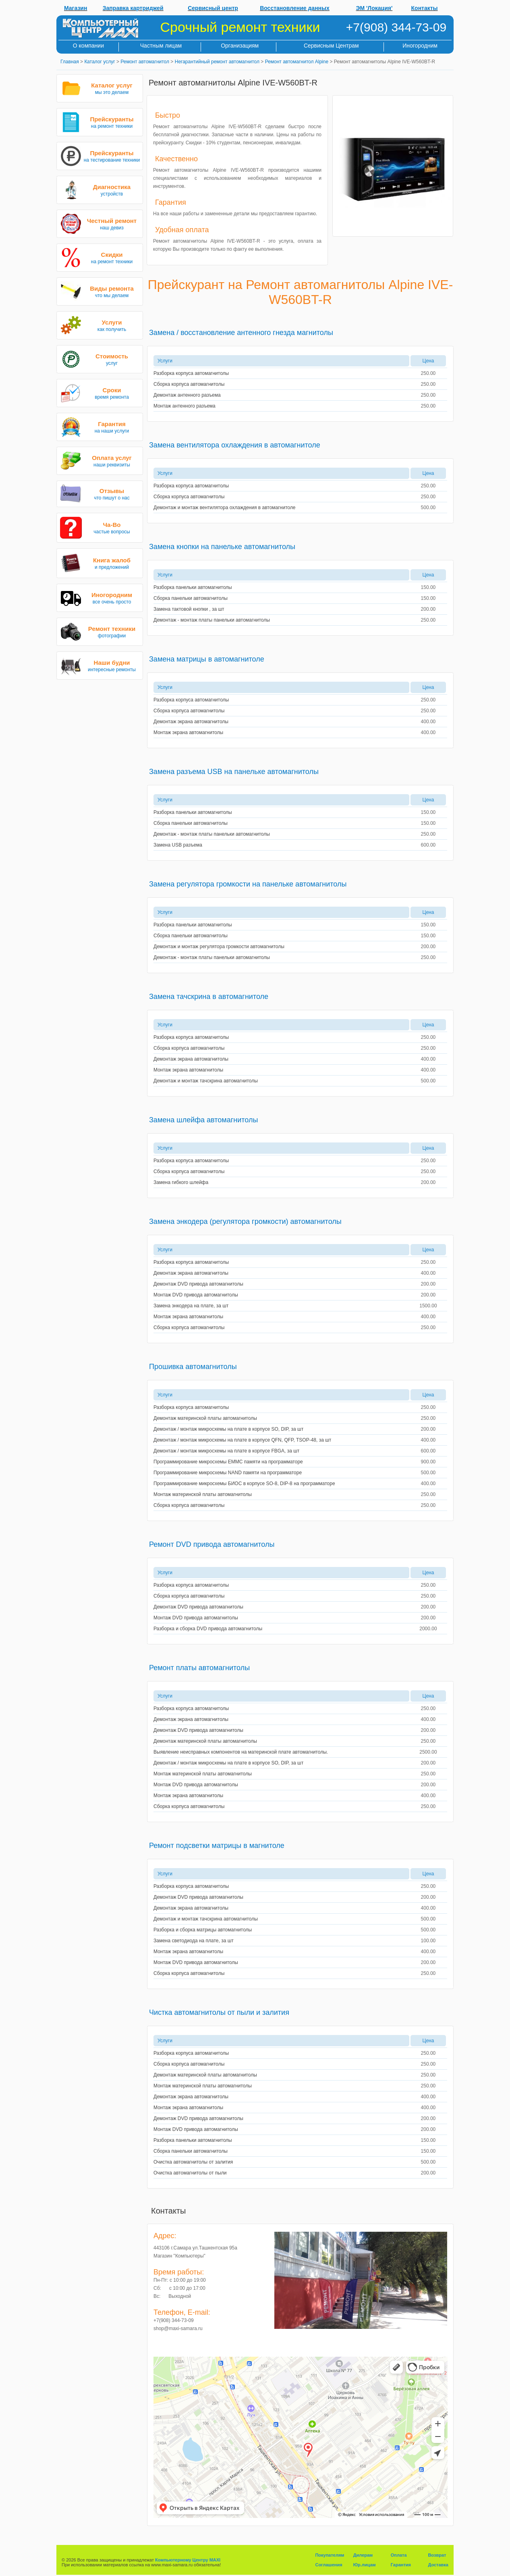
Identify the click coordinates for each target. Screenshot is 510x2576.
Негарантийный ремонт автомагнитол (217, 62)
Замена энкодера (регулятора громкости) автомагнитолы (245, 1221)
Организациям (240, 45)
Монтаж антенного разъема (184, 406)
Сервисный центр (213, 8)
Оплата (399, 2555)
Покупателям (329, 2555)
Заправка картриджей (133, 8)
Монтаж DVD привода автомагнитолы (195, 1295)
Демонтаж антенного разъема (187, 395)
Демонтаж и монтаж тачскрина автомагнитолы (205, 1081)
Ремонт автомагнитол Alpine (296, 62)
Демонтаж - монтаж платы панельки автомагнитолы (211, 620)
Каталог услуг (99, 62)
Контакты (424, 8)
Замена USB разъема (177, 845)
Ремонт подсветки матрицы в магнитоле (216, 1845)
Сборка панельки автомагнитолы (190, 598)
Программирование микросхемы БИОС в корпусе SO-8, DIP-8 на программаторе (244, 1483)
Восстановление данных (295, 8)
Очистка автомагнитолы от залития (193, 2162)
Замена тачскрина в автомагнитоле (208, 997)
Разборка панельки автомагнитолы (192, 587)
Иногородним (419, 45)
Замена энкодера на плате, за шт (190, 1306)
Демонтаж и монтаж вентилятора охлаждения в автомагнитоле (224, 507)
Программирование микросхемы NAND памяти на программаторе (227, 1472)
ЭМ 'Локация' (374, 8)
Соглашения (328, 2564)
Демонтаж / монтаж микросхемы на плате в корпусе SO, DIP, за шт (228, 1429)
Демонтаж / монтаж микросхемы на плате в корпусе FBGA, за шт (226, 1451)
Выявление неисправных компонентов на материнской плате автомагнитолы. (240, 1752)
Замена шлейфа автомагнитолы (203, 1120)
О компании (88, 45)
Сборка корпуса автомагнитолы (188, 384)
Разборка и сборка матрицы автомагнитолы (202, 1930)
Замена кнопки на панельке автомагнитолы (222, 547)
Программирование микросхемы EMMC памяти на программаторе (228, 1462)
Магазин (75, 8)
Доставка (438, 2564)
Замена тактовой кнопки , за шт (188, 609)
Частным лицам (161, 45)
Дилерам (363, 2555)
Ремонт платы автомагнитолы (199, 1668)
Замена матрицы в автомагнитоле (206, 659)
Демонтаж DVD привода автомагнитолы (198, 1284)
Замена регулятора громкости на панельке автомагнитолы (247, 884)
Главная (69, 62)
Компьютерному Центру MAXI (187, 2559)
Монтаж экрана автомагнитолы (188, 732)
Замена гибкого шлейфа (180, 1182)
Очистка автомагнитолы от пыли (190, 2173)
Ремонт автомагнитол (144, 62)
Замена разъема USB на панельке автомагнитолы (234, 772)
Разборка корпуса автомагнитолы (191, 373)
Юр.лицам (364, 2564)
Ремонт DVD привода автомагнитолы (211, 1544)
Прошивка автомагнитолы (193, 1367)
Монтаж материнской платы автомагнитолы (202, 1494)
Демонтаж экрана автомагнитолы (190, 721)
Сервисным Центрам (331, 45)
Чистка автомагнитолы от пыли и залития (219, 2012)
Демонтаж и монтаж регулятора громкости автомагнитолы (218, 946)
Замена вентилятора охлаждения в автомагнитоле (234, 445)
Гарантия (401, 2564)
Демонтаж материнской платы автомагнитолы (205, 1418)
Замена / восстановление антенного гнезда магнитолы (241, 333)
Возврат (437, 2555)
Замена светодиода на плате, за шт (193, 1940)
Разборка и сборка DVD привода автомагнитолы (207, 1628)
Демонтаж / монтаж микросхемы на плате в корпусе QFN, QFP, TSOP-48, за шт (242, 1440)
